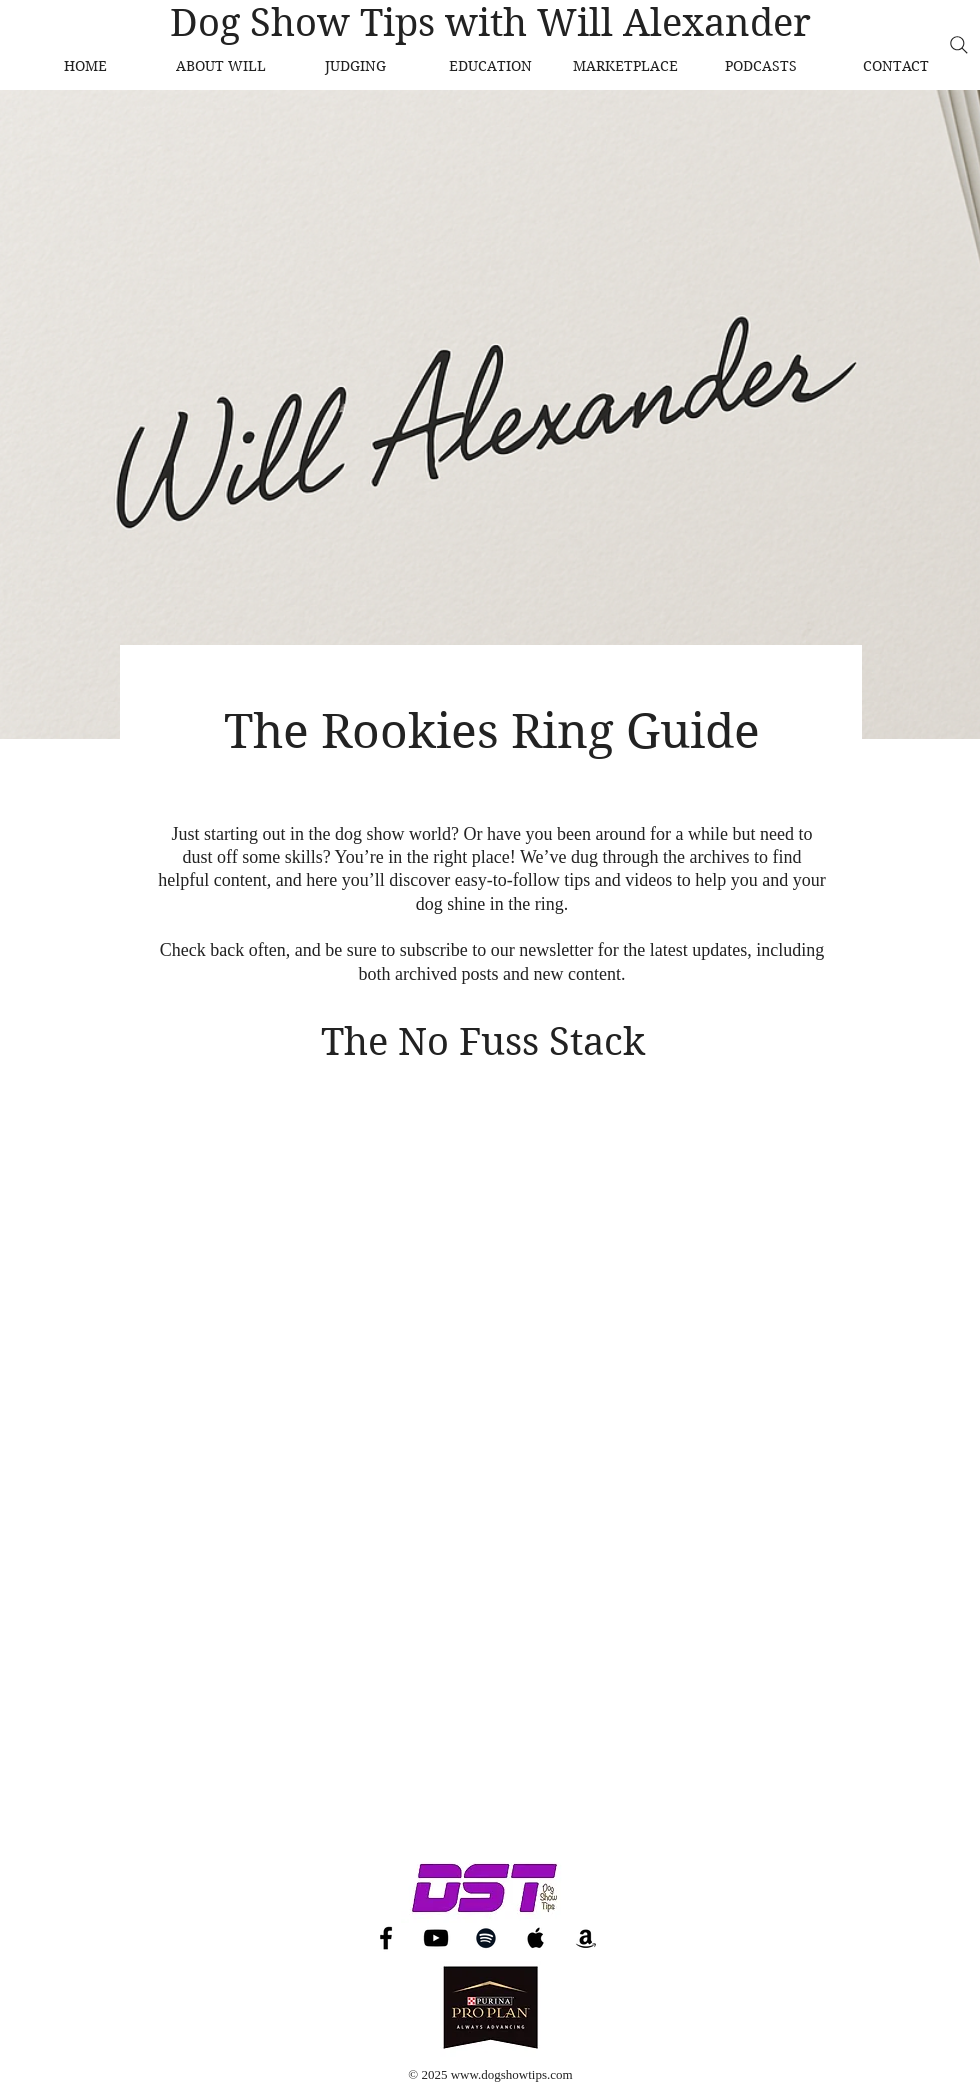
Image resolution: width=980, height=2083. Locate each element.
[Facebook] (386, 1938)
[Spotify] (486, 1938)
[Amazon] (586, 1938)
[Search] (959, 45)
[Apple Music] (536, 1938)
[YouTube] (436, 1938)
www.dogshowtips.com (512, 2074)
